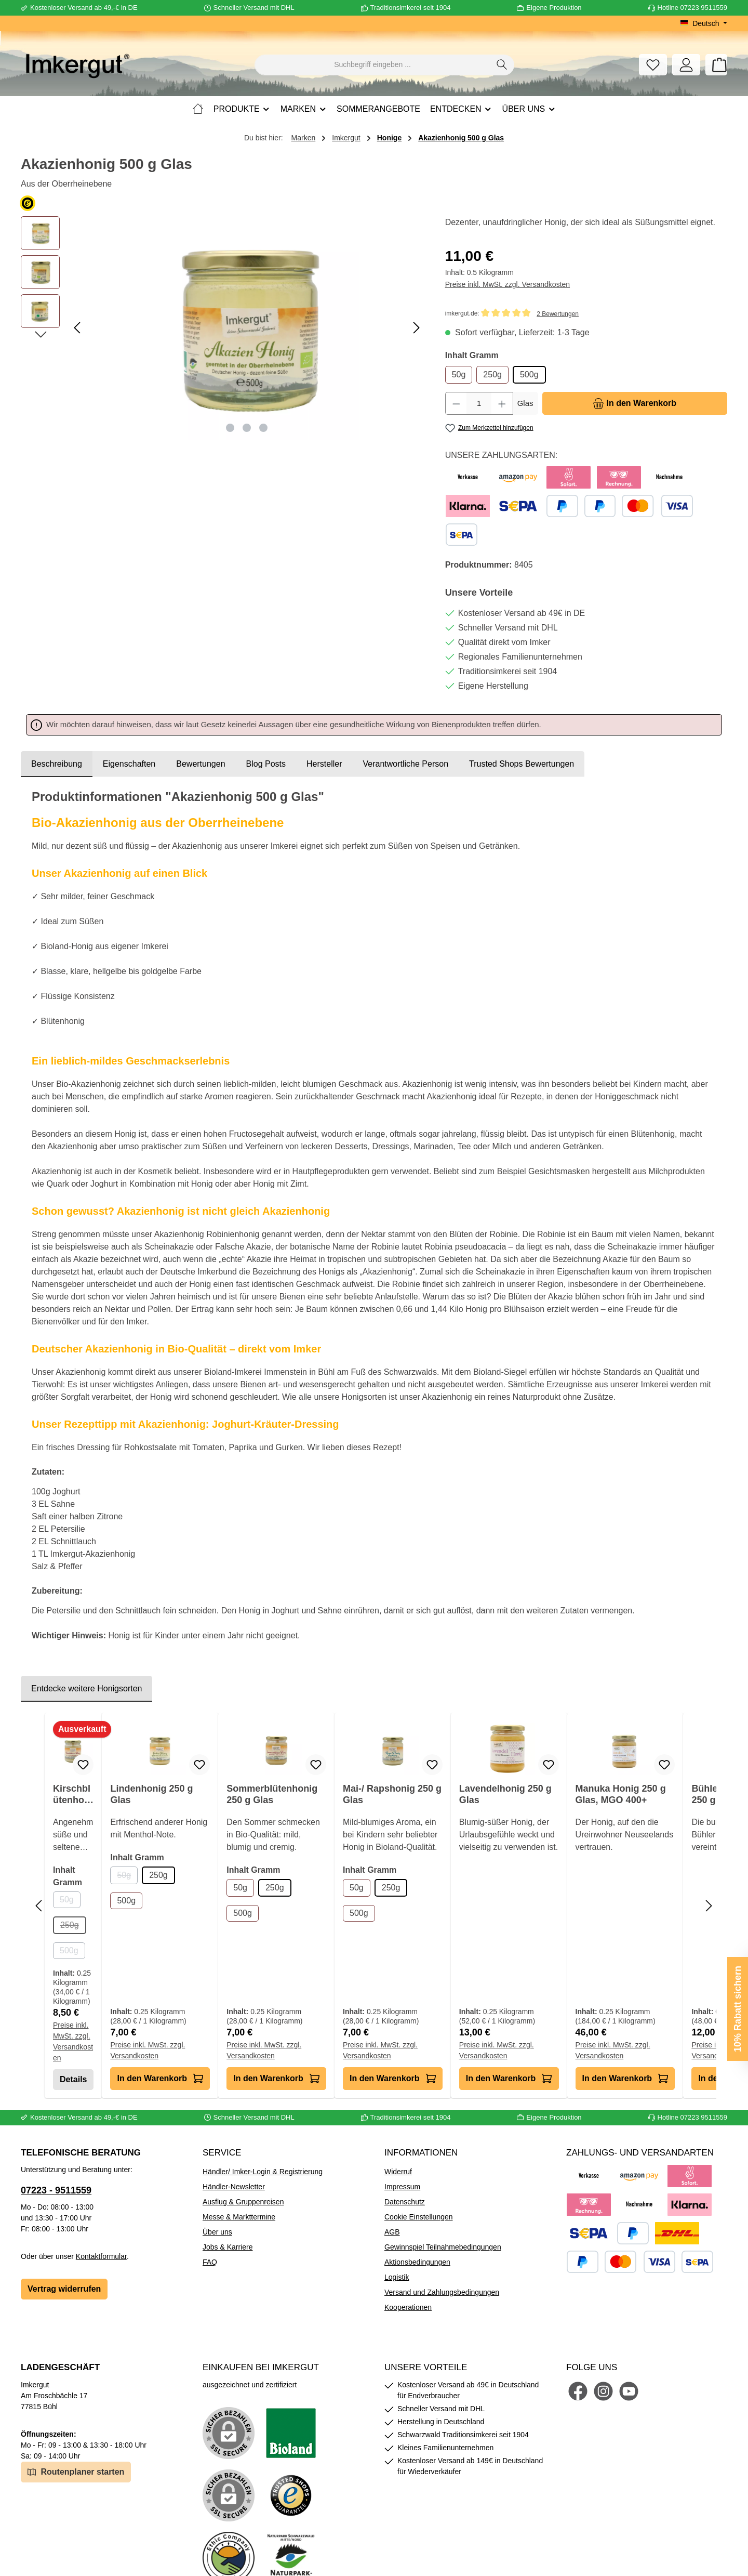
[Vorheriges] (78, 328)
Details (73, 2079)
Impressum (402, 2187)
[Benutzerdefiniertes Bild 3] (291, 2495)
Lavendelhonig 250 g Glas (505, 1794)
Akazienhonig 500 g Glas (461, 138)
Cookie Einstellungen (418, 2217)
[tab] (56, 764)
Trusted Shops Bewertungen (521, 763)
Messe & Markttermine (239, 2217)
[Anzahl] (479, 403)
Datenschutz (404, 2202)
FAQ (210, 2262)
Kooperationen (408, 2307)
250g (492, 374)
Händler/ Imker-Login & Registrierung (263, 2171)
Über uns (217, 2232)
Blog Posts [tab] (266, 763)
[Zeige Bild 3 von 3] (263, 428)
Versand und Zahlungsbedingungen (441, 2292)
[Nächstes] (416, 328)
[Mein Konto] (686, 64)
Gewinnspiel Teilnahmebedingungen (442, 2247)
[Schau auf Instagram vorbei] (603, 2391)
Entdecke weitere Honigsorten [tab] (86, 1688)
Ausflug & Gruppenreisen (243, 2202)
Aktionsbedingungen (417, 2262)
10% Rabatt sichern (737, 2009)
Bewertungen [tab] (200, 763)
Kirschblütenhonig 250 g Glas (72, 1794)
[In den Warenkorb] (634, 403)
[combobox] (372, 65)
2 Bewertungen (558, 313)
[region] (222, 328)
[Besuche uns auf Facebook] (578, 2391)
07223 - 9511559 (56, 2190)
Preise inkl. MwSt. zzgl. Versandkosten (507, 284)
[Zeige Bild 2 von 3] (247, 428)
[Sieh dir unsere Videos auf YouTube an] (628, 2391)
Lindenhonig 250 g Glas (151, 1794)
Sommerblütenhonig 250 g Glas (271, 1794)
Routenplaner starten (76, 2471)
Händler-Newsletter (234, 2187)
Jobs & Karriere (227, 2247)
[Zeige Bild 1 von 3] (230, 428)
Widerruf (398, 2171)
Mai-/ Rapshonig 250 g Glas (392, 1794)
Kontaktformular (101, 2256)
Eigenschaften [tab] (129, 763)
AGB (392, 2232)
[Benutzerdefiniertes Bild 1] (291, 2433)
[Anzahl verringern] (456, 403)
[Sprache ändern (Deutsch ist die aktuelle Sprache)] (703, 23)
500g (529, 374)
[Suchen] (502, 65)
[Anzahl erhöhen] (502, 403)
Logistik (396, 2277)
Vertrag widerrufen (64, 2288)
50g (459, 374)
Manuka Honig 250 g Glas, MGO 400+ (621, 1794)
